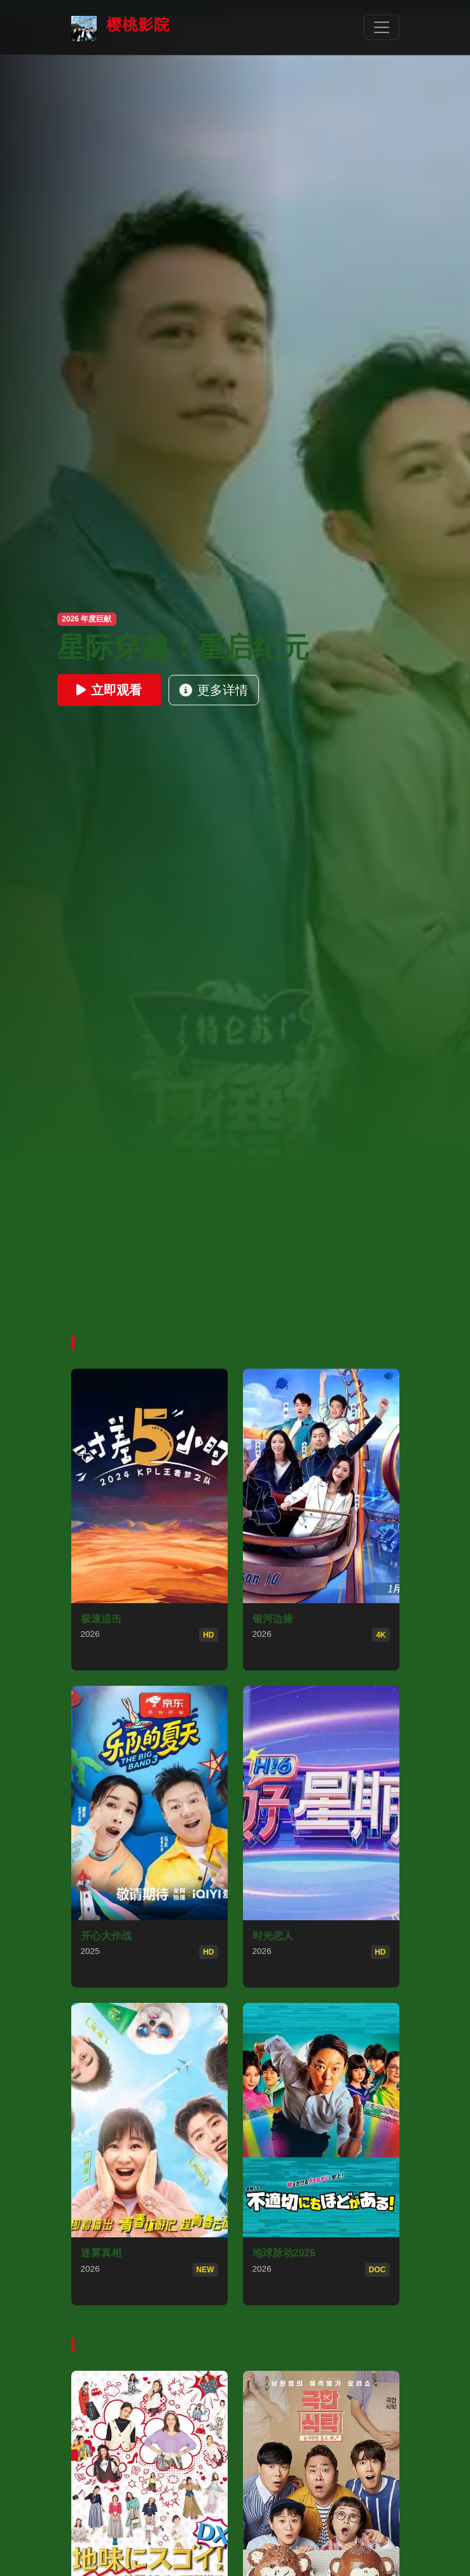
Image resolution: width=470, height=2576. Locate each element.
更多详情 (213, 690)
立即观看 (109, 690)
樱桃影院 (120, 28)
